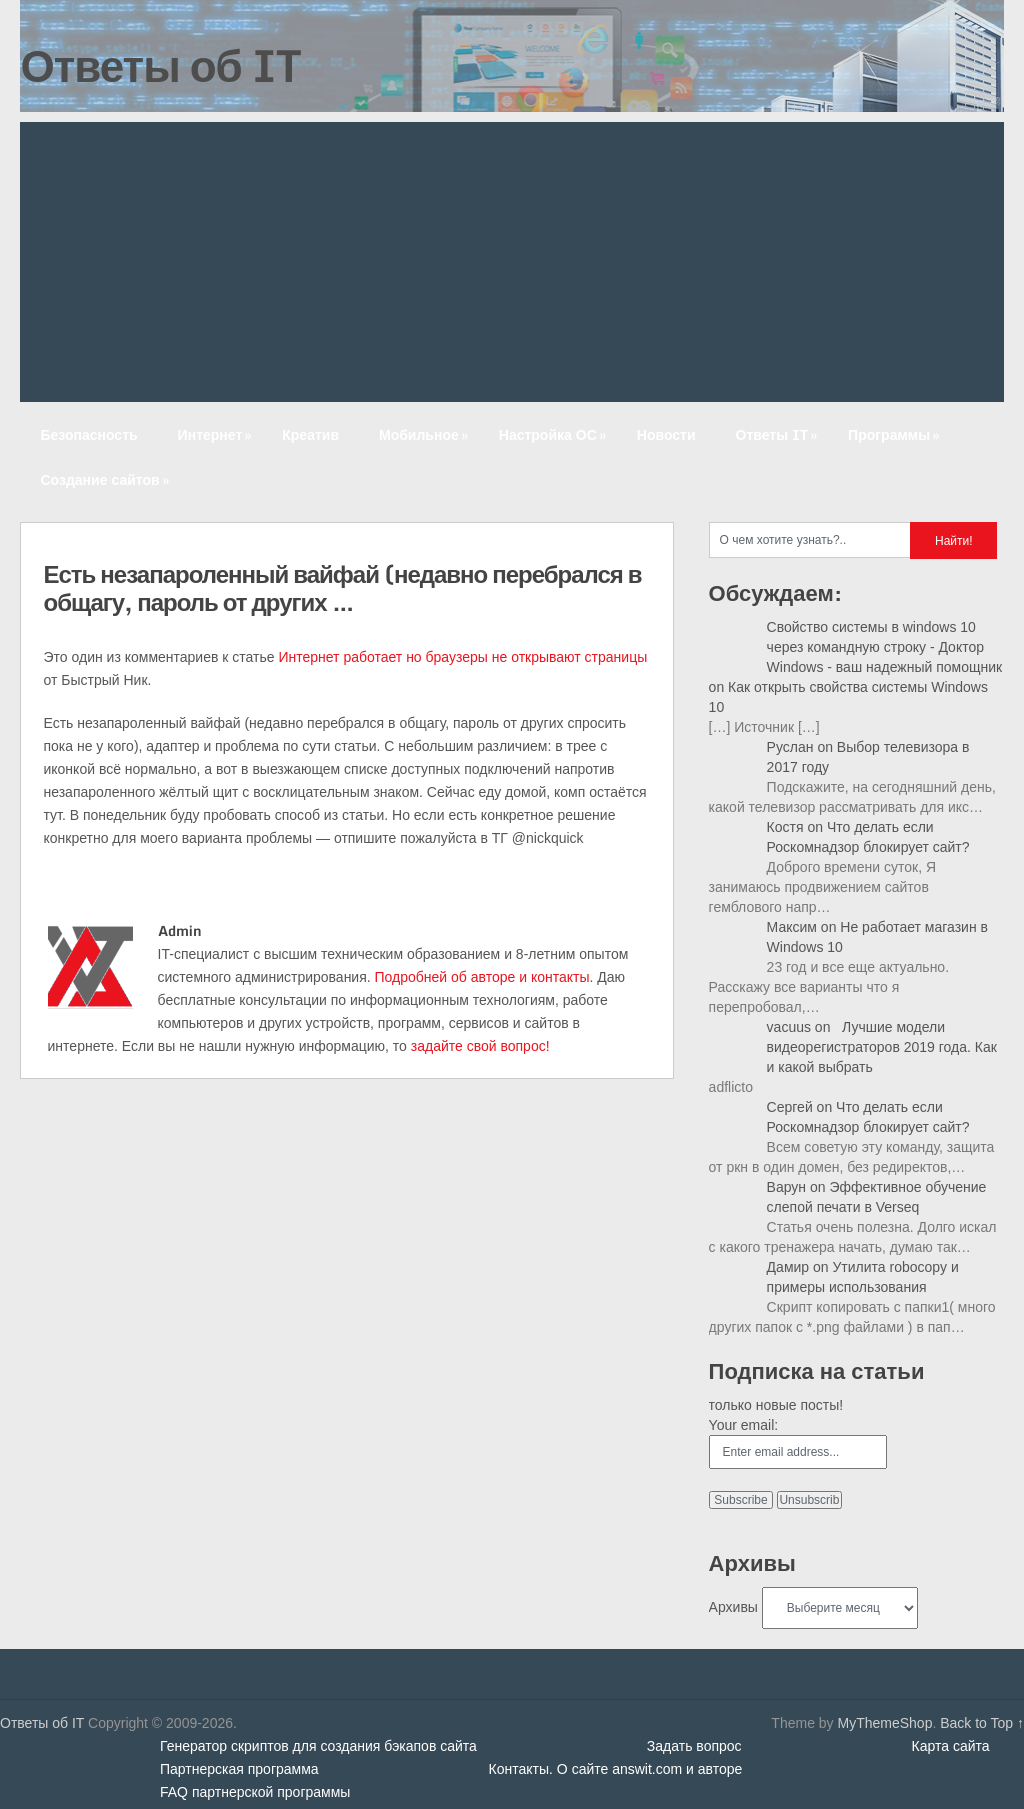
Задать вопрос (694, 1746)
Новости (666, 434)
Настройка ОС (554, 434)
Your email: (744, 1425)
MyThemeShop (884, 1723)
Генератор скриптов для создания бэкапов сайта (318, 1746)
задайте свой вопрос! (480, 1046)
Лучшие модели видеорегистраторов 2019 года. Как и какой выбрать (882, 1047)
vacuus (789, 1027)
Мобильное (425, 434)
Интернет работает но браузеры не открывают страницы (462, 657)
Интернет (217, 434)
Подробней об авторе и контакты (482, 977)
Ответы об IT (160, 65)
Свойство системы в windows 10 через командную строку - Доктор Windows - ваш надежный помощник (885, 647)
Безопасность (88, 434)
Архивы (733, 1607)
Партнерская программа (239, 1769)
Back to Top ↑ (982, 1723)
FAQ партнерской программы (255, 1792)
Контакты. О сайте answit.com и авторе (616, 1769)
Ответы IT (779, 434)
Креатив (310, 434)
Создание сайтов (106, 479)
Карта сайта (951, 1746)
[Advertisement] (512, 262)
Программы (895, 434)
